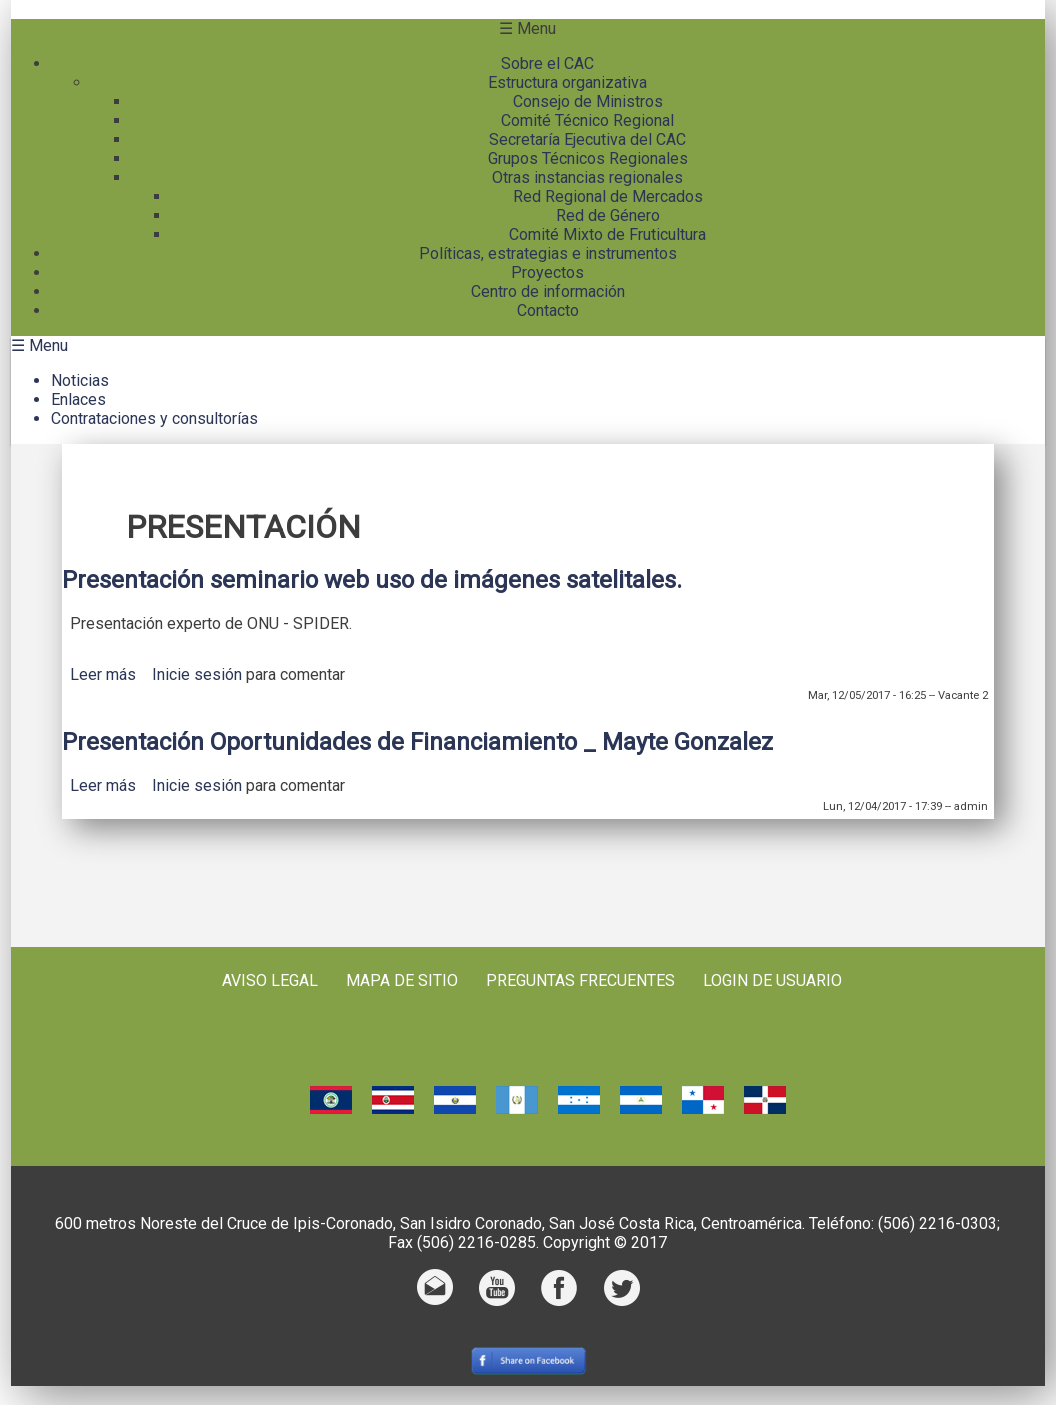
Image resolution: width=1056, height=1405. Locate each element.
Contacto (548, 310)
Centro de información (548, 291)
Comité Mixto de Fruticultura (607, 234)
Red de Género (608, 215)
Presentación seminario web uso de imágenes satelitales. (372, 580)
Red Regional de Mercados (608, 196)
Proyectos (547, 272)
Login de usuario (772, 980)
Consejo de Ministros (588, 101)
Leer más (103, 674)
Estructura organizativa (567, 82)
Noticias (80, 380)
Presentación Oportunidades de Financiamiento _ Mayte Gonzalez (417, 742)
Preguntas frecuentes (580, 980)
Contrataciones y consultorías (154, 418)
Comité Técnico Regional (587, 120)
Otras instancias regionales (587, 177)
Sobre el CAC (547, 63)
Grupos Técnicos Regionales (588, 158)
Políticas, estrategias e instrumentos (548, 253)
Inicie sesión (197, 674)
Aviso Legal (270, 980)
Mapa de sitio (402, 980)
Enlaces (78, 399)
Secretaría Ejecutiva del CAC (587, 139)
